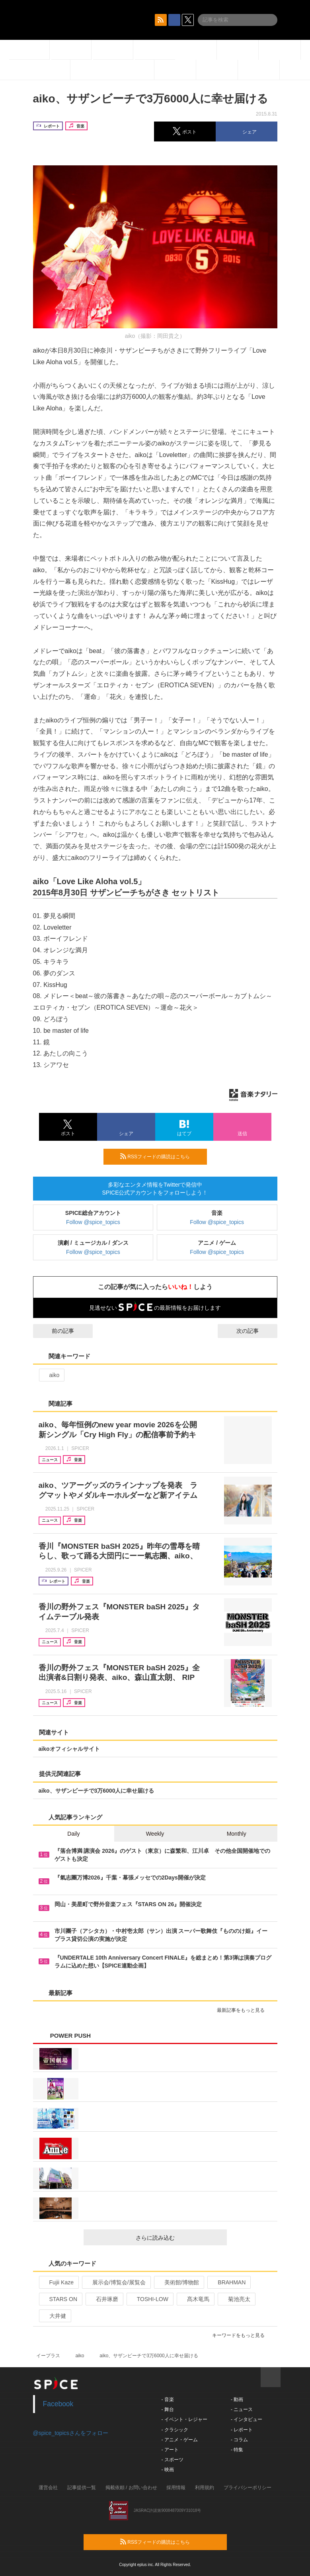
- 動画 (237, 2399)
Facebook (58, 2404)
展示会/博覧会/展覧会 (116, 2282)
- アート (170, 2449)
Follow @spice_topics (93, 1222)
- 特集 (237, 2449)
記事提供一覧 (81, 2487)
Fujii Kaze (58, 2282)
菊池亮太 (235, 2299)
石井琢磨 (103, 2299)
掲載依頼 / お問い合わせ (131, 2487)
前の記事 (55, 1331)
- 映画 (168, 2469)
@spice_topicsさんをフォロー (70, 2433)
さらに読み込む (178, 2238)
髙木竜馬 (194, 2299)
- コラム (239, 2440)
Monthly (236, 1833)
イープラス (48, 2355)
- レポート (242, 2430)
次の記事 (254, 1331)
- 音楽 (168, 2399)
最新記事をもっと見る (244, 2010)
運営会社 (48, 2487)
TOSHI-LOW (149, 2299)
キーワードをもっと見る (241, 2335)
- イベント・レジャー (184, 2419)
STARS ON (60, 2299)
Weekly (155, 1833)
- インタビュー (246, 2419)
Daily (73, 1833)
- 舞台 (168, 2409)
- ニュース (242, 2409)
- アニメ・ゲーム (180, 2440)
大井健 (54, 2316)
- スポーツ (172, 2459)
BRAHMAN (228, 2282)
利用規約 (204, 2487)
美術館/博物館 (178, 2282)
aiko (51, 1375)
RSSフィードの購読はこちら (160, 1156)
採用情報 (175, 2487)
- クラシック (175, 2430)
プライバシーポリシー (247, 2487)
